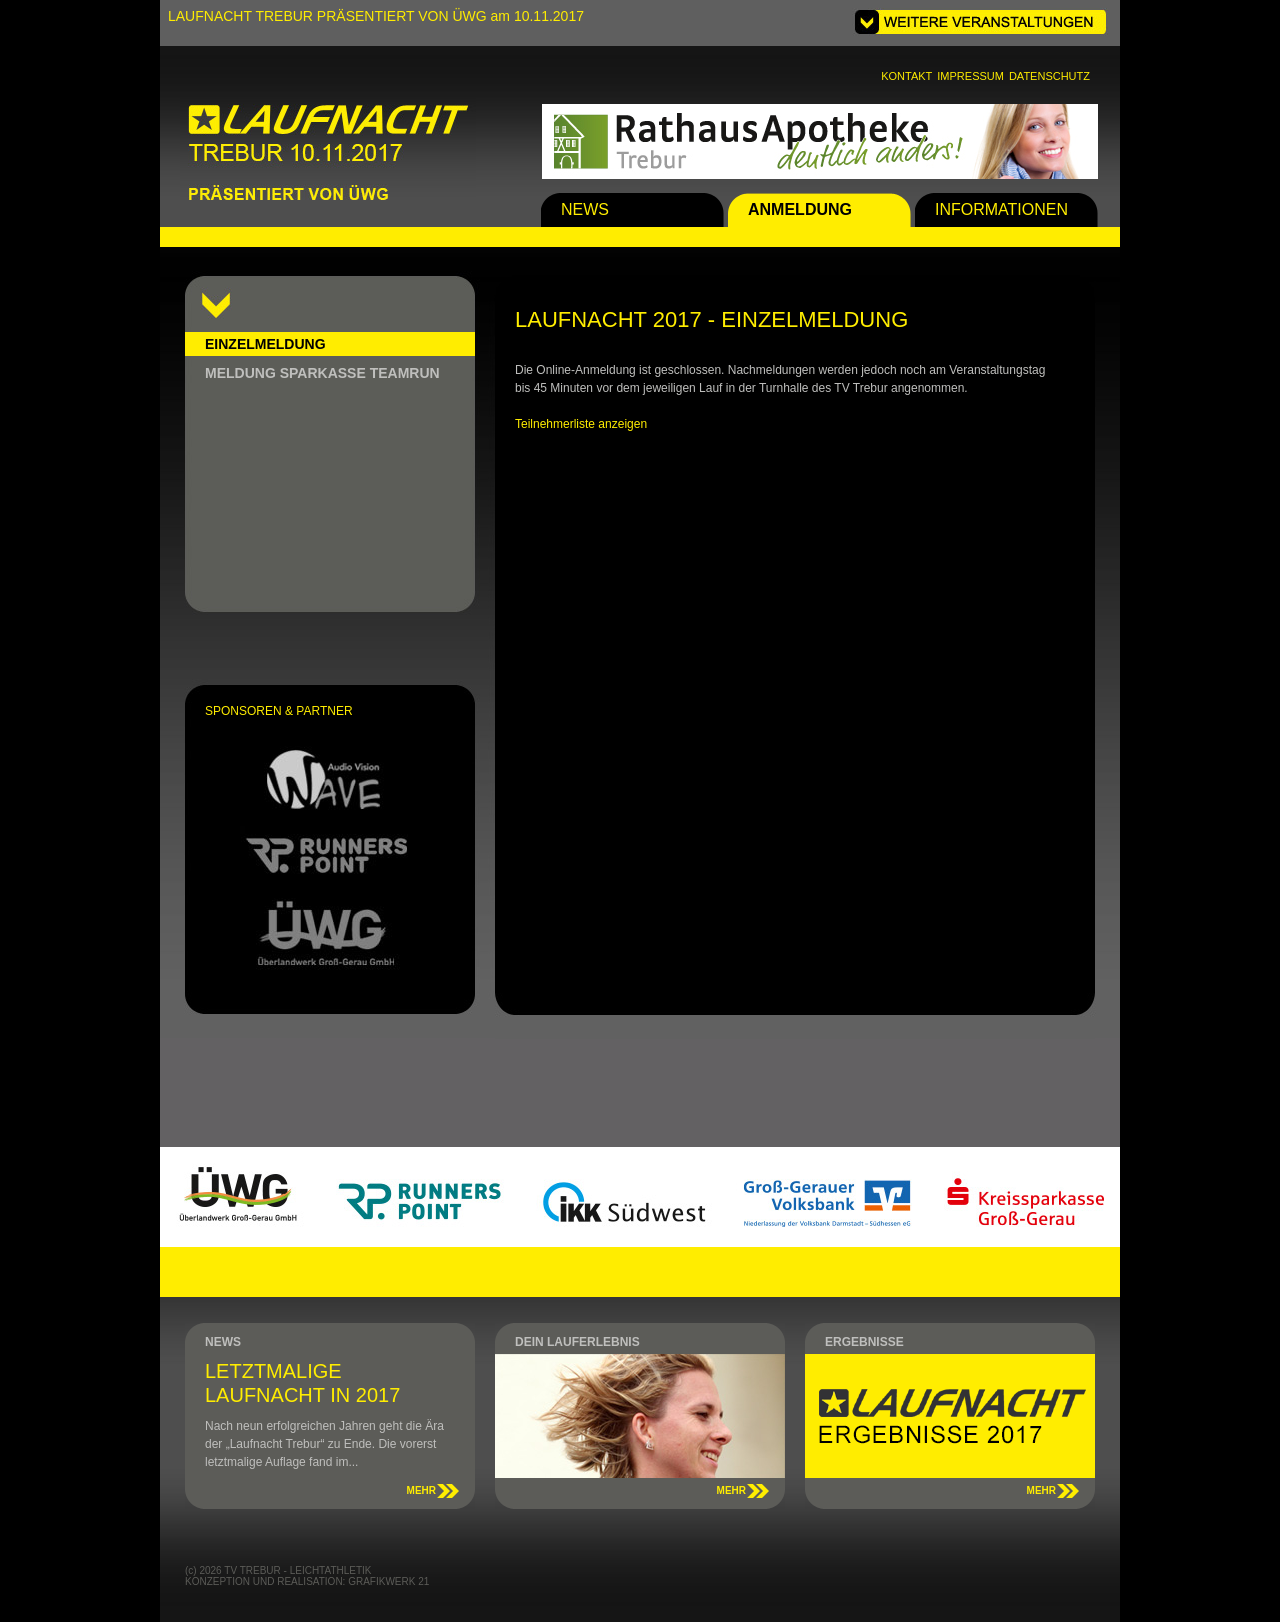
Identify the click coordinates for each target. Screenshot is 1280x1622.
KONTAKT (906, 76)
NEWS (585, 209)
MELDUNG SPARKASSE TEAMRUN (322, 373)
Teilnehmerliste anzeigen (581, 424)
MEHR (421, 1490)
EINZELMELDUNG (265, 344)
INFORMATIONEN (1001, 209)
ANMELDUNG (800, 209)
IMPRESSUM (970, 76)
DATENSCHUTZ (1049, 76)
